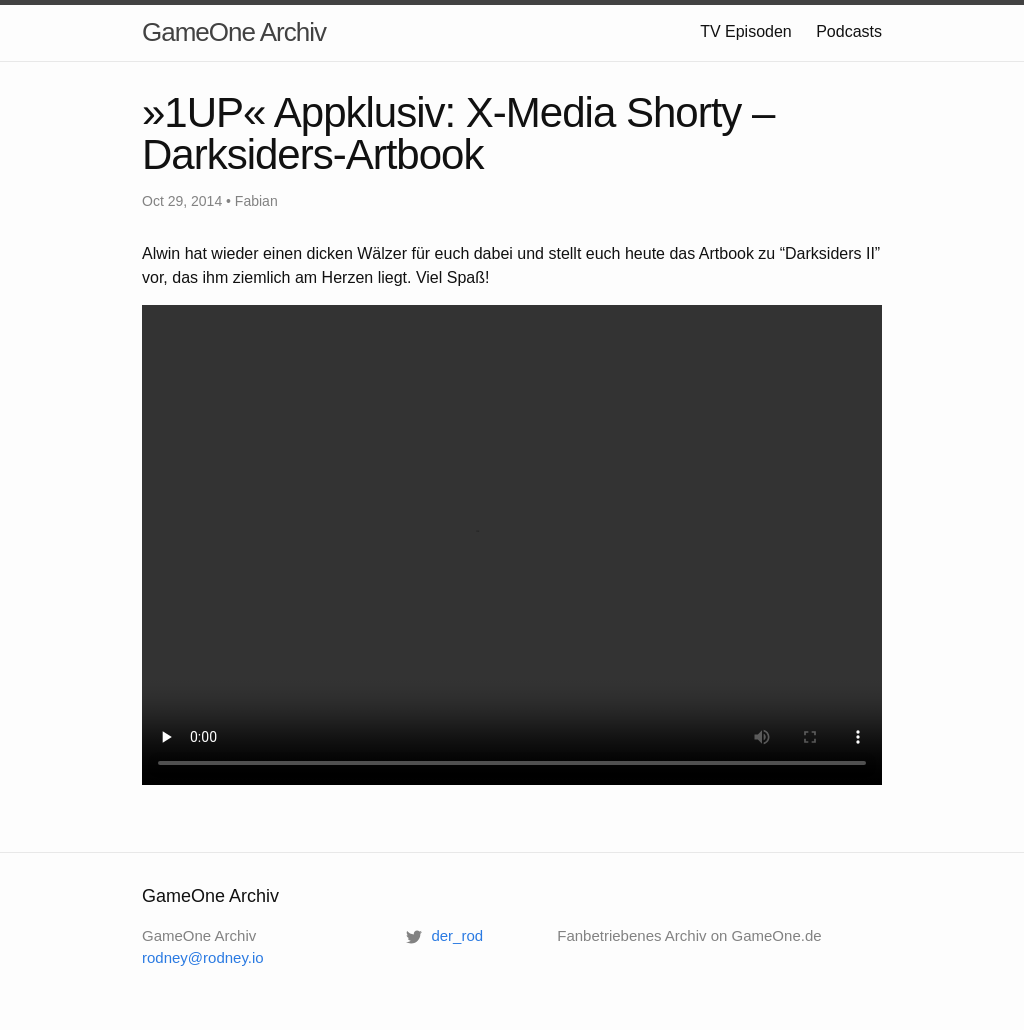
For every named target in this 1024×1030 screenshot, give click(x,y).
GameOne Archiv (234, 32)
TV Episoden (746, 31)
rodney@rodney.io (203, 957)
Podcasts (849, 31)
